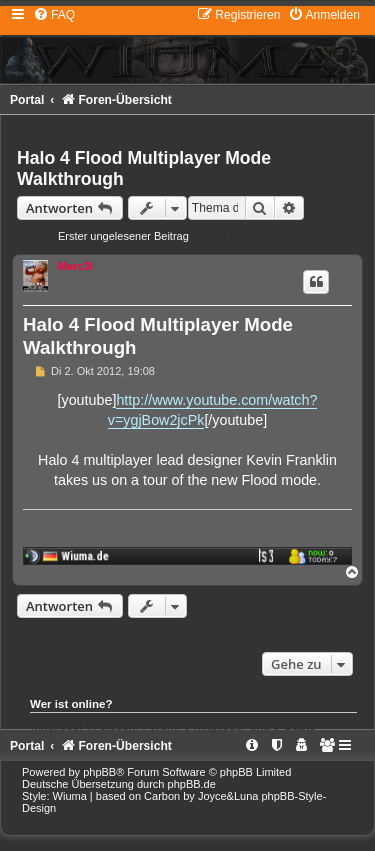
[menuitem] (54, 15)
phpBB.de (192, 784)
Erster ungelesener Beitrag (123, 236)
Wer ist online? (71, 704)
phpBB (99, 772)
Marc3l (75, 266)
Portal (27, 100)
